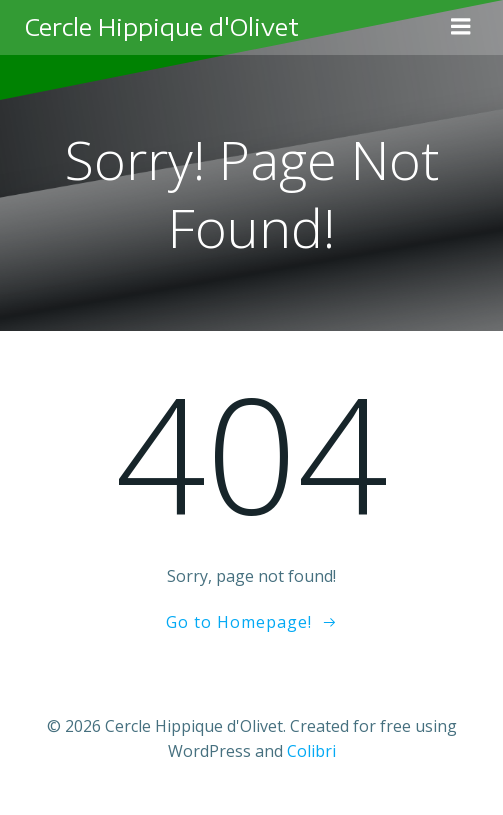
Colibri (311, 751)
